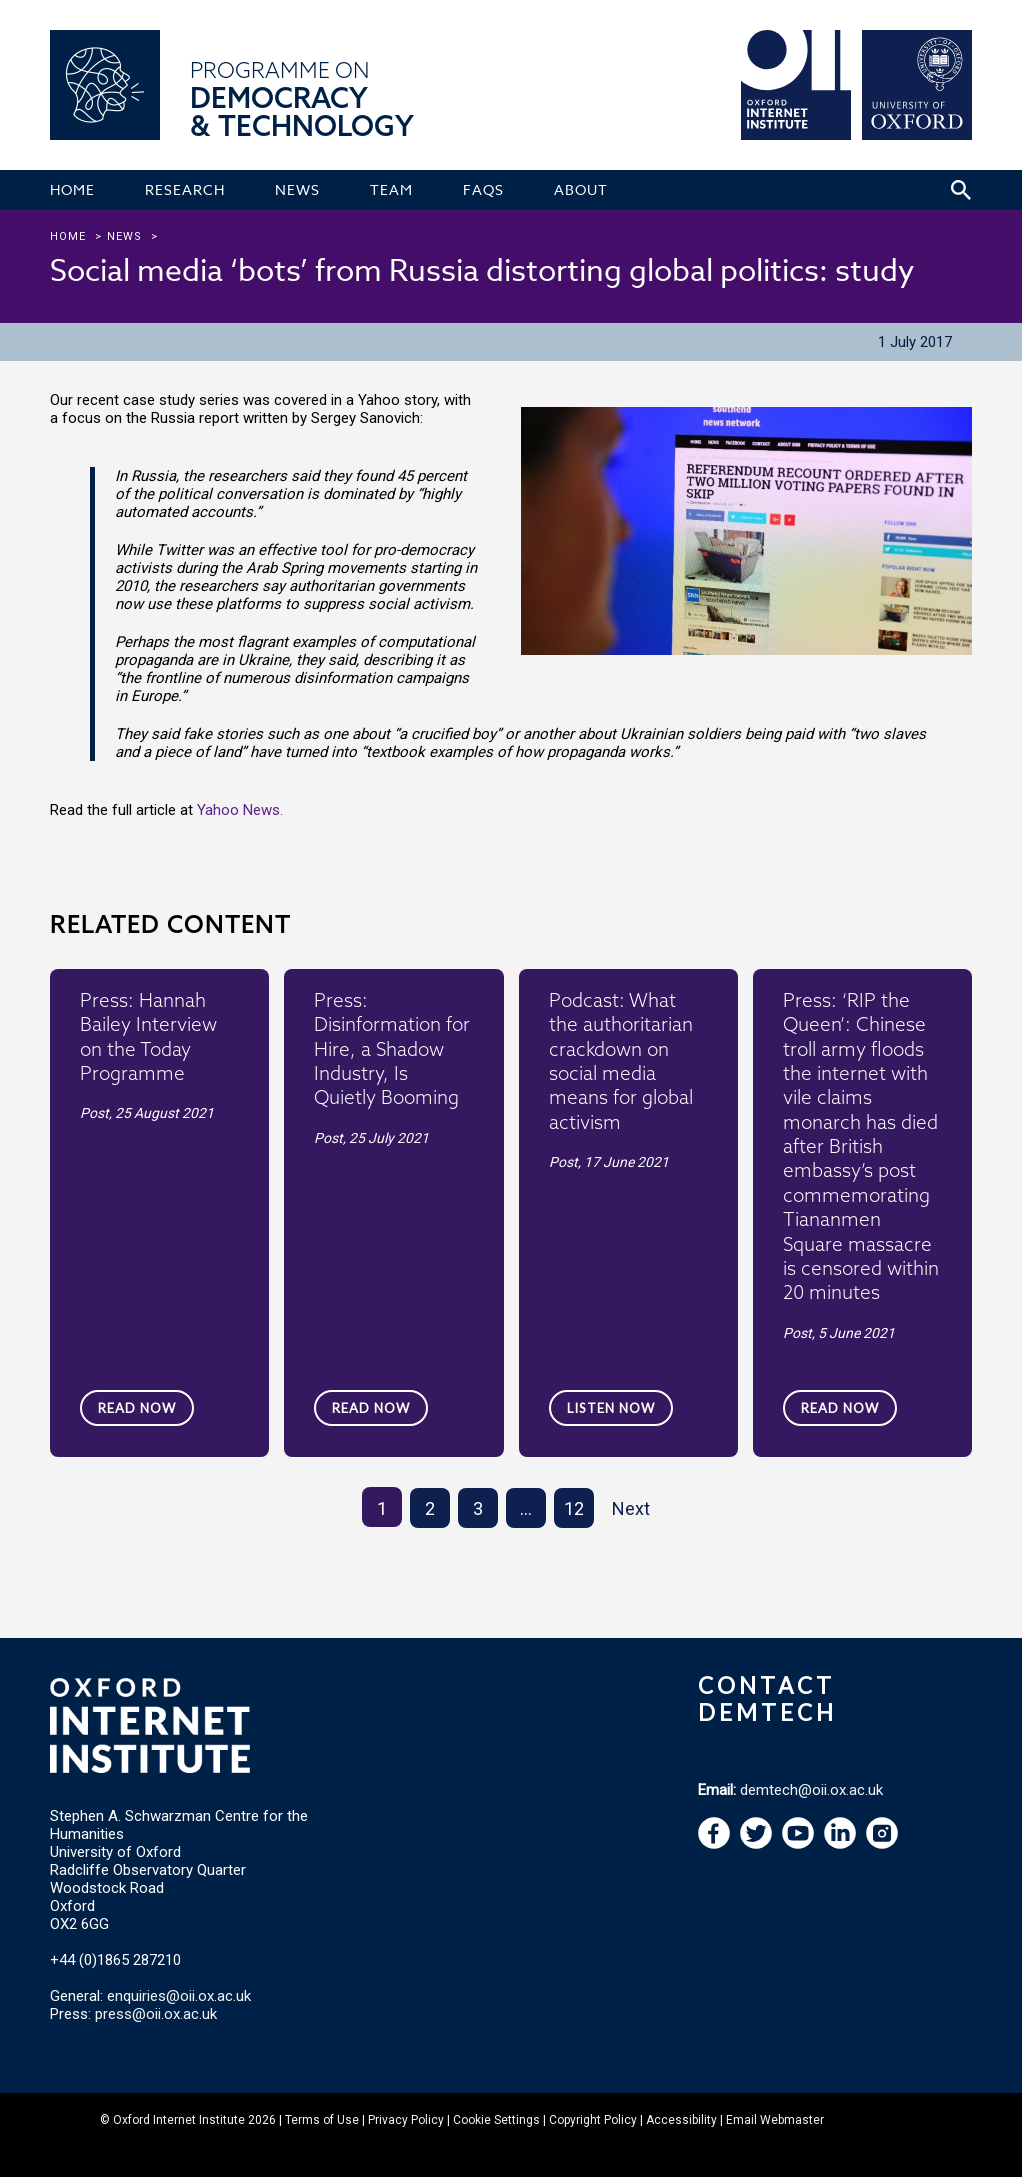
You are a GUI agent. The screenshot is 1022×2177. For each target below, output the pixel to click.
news (124, 236)
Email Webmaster (775, 2120)
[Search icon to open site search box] (961, 190)
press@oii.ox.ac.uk (156, 2014)
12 (574, 1508)
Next (631, 1508)
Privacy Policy (406, 2120)
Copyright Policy (593, 2120)
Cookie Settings (496, 2120)
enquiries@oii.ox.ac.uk (179, 1996)
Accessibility (681, 2120)
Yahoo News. (240, 810)
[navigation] (798, 1844)
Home (68, 236)
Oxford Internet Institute (179, 2120)
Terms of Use (322, 2120)
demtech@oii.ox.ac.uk (811, 1790)
